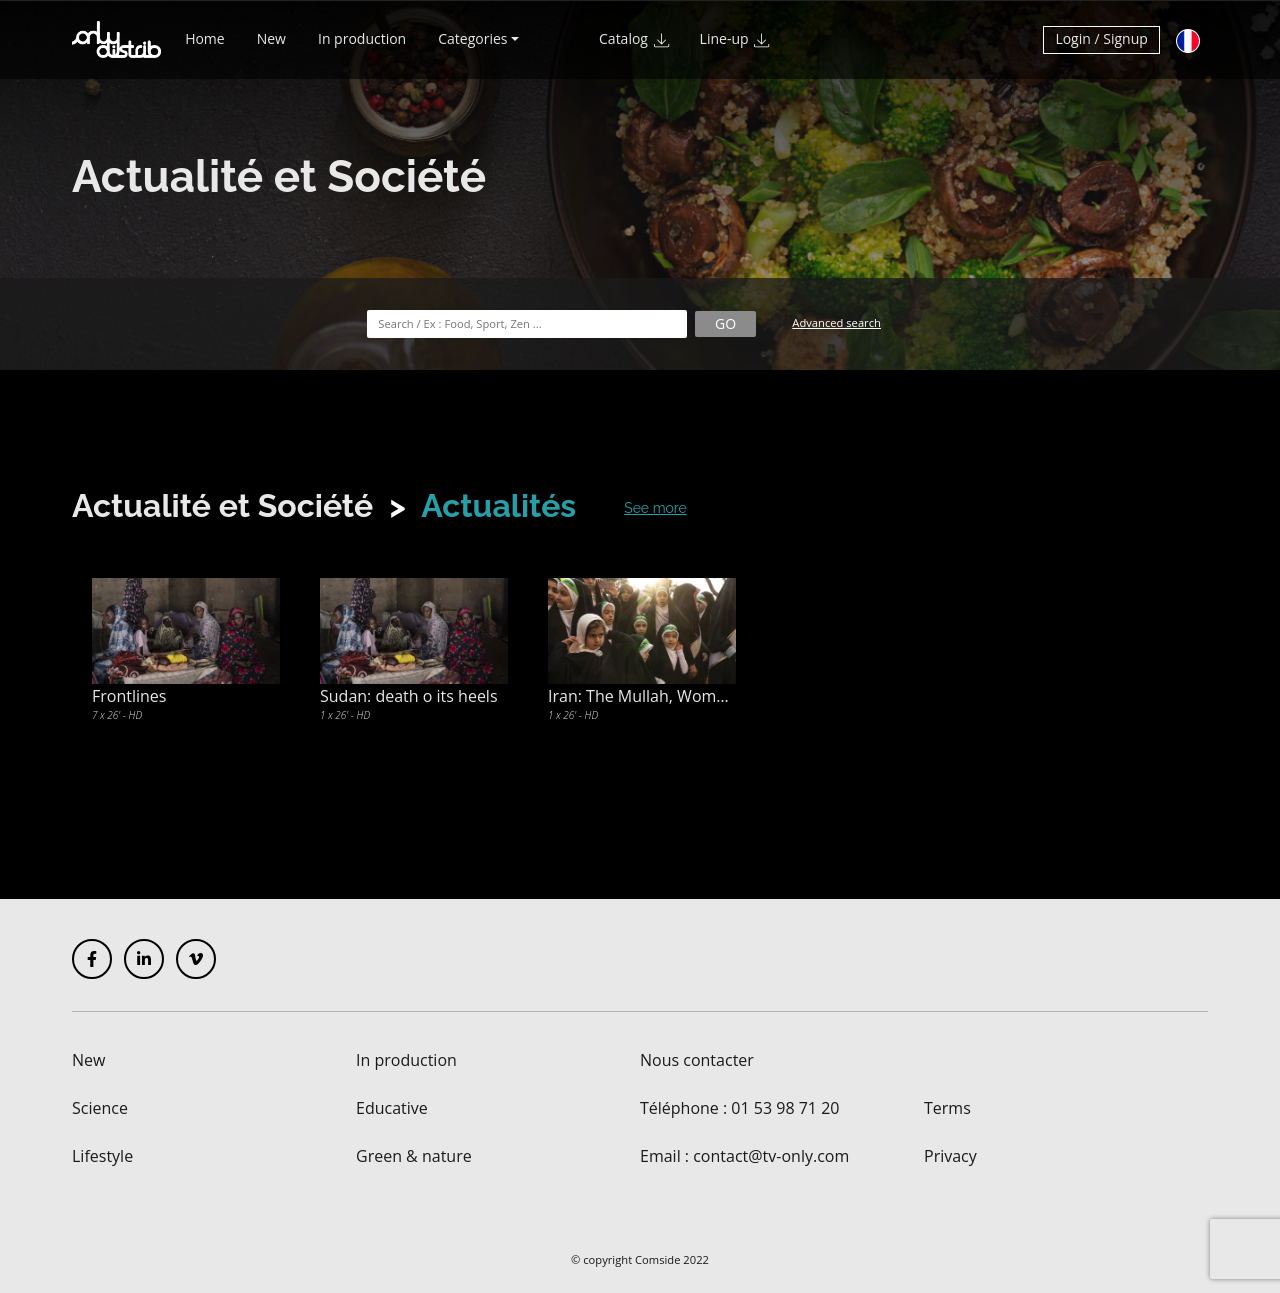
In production (362, 47)
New (271, 47)
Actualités (498, 505)
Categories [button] (472, 47)
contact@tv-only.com (771, 1156)
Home (205, 47)
